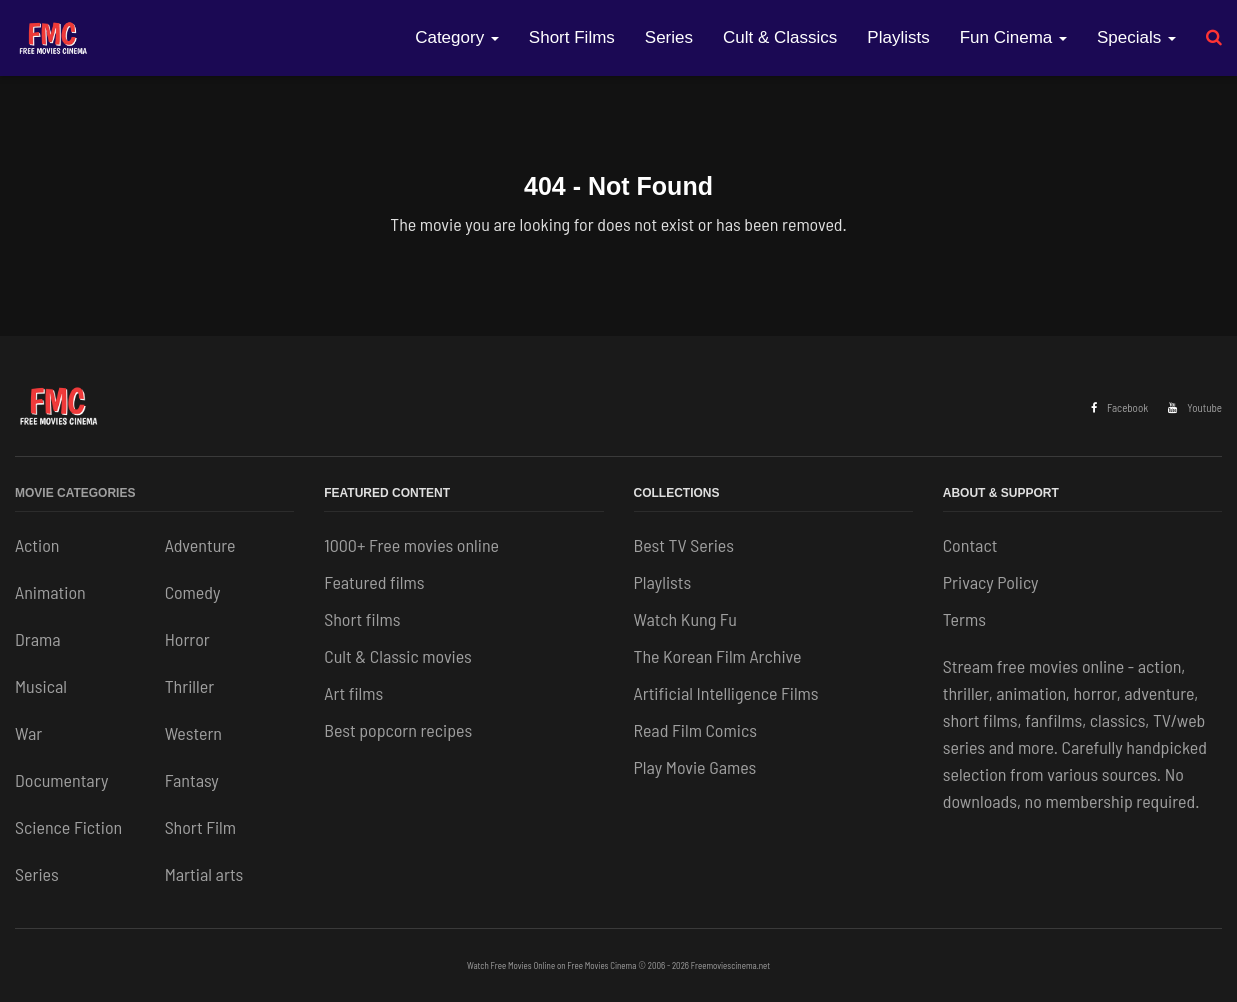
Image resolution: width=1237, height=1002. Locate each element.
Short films (362, 619)
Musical (41, 686)
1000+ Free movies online (411, 545)
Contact (970, 545)
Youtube (1195, 407)
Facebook (1119, 407)
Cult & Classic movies (398, 656)
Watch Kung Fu (686, 619)
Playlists (898, 37)
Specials (1136, 37)
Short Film (200, 827)
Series (669, 37)
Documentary (61, 780)
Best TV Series (684, 545)
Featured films (374, 582)
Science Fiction (68, 827)
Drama (38, 639)
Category (457, 37)
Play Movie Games (695, 767)
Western (193, 733)
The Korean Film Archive (718, 656)
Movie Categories (75, 493)
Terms (964, 619)
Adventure (200, 545)
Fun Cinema (1013, 37)
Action (37, 545)
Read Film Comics (695, 730)
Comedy (193, 592)
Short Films (572, 37)
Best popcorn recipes (398, 730)
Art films (353, 693)
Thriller (190, 686)
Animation (50, 592)
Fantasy (192, 780)
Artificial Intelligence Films (726, 693)
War (28, 733)
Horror (187, 639)
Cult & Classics (780, 37)
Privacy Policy (991, 582)
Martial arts (204, 874)
